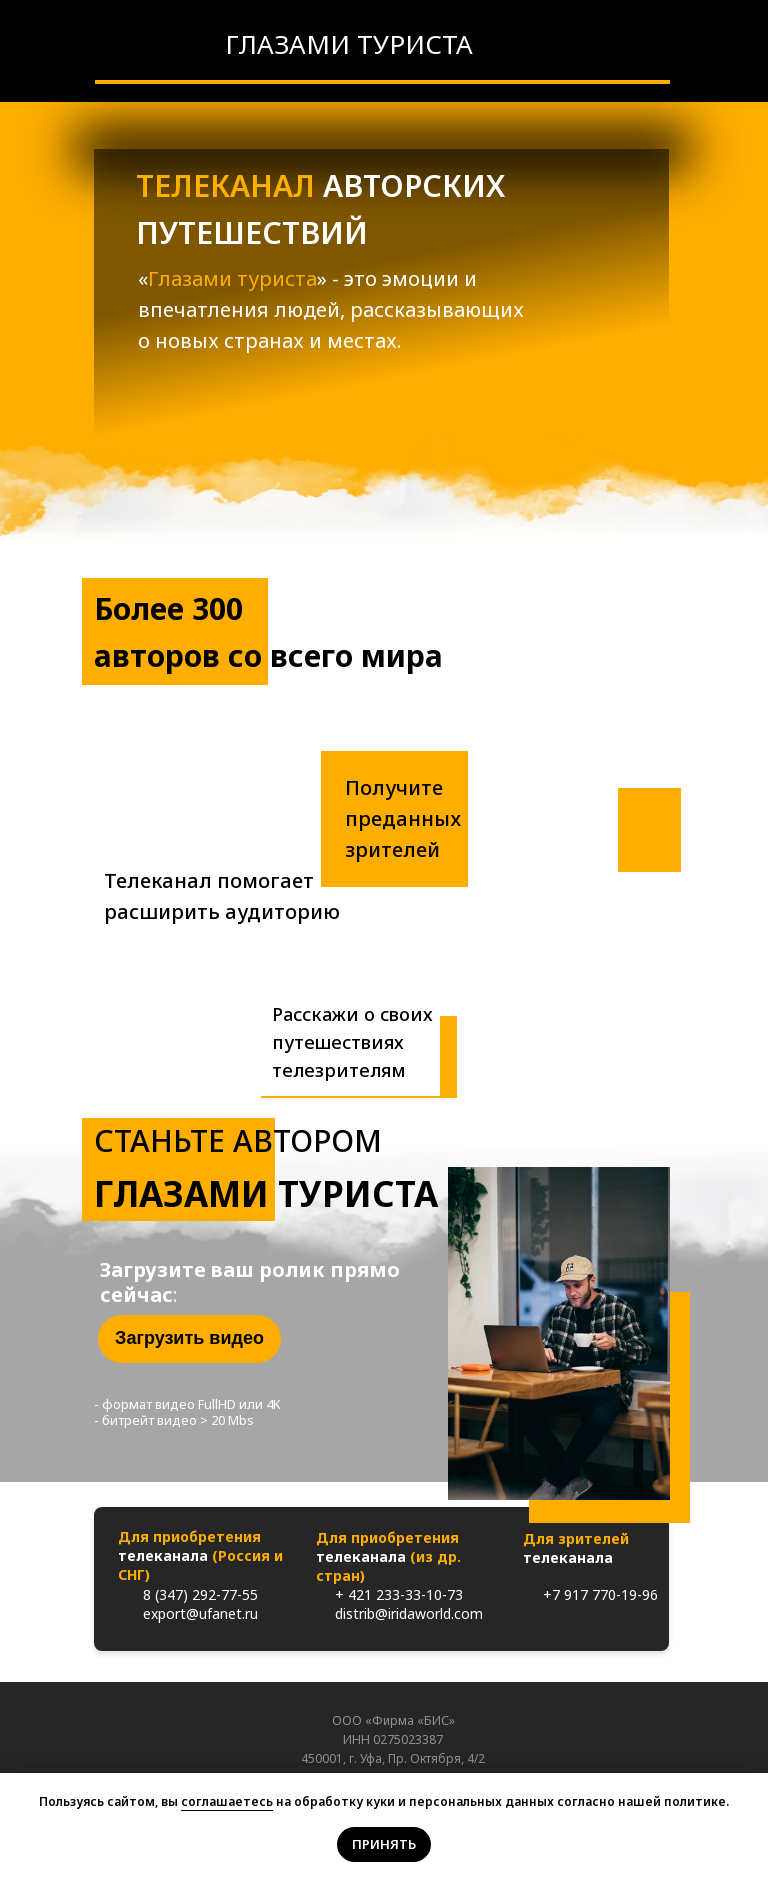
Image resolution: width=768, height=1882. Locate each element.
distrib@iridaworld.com (409, 1613)
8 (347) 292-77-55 (200, 1594)
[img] (182, 43)
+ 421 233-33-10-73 (399, 1594)
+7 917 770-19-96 (600, 1594)
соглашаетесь (227, 1801)
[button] (189, 1339)
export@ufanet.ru (200, 1613)
